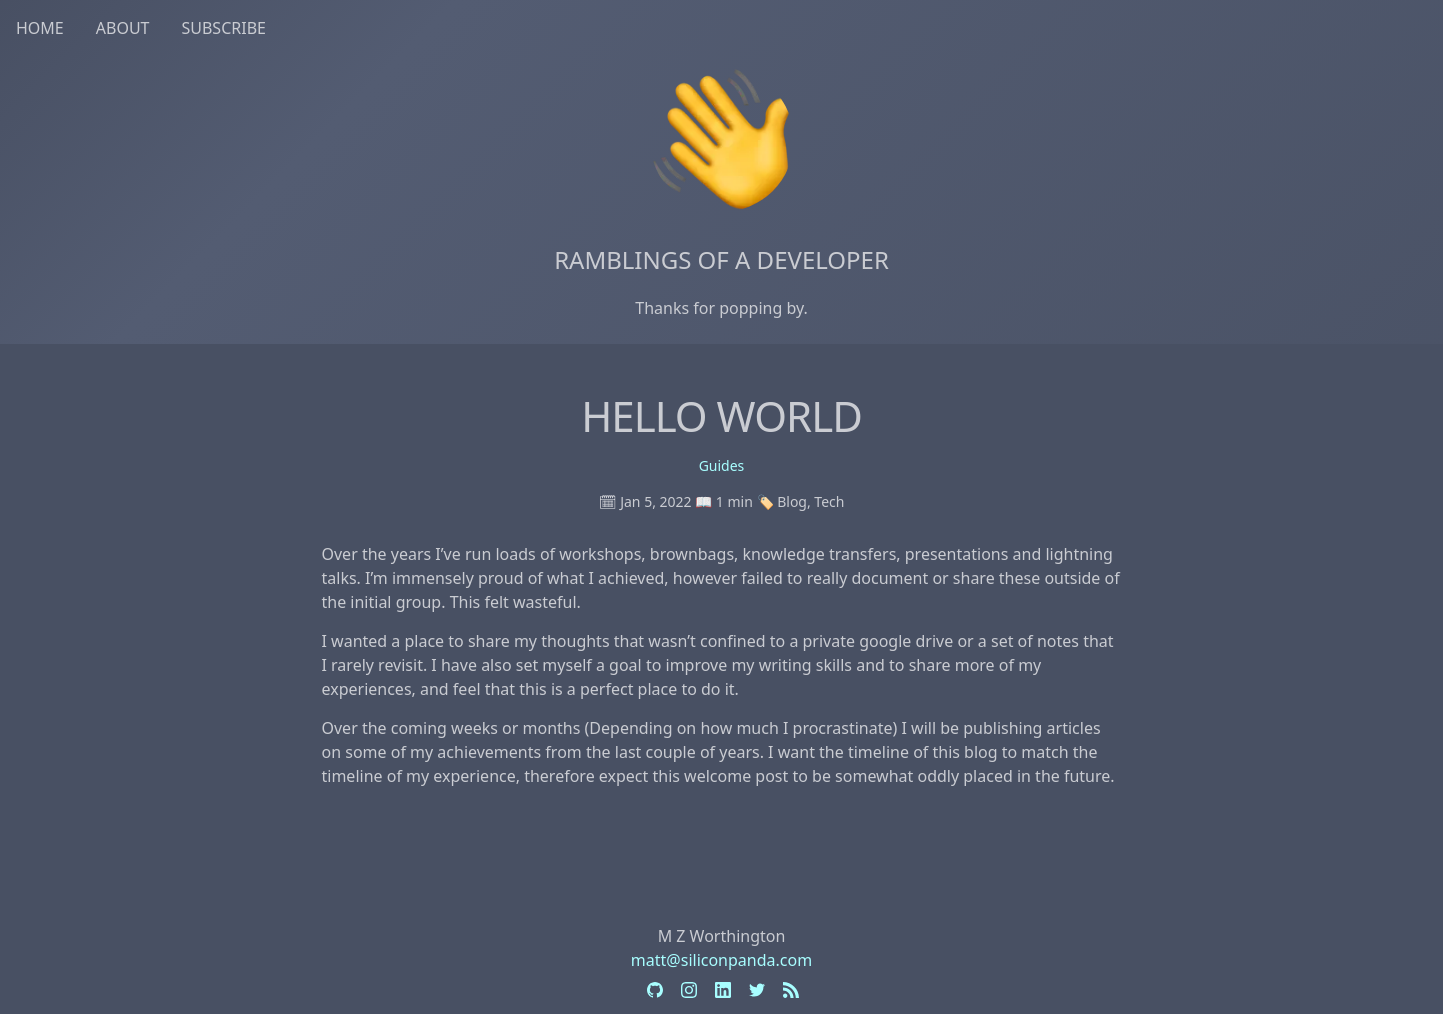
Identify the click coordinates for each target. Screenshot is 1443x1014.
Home (40, 28)
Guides (722, 465)
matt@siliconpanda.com (721, 960)
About (123, 28)
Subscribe (223, 28)
